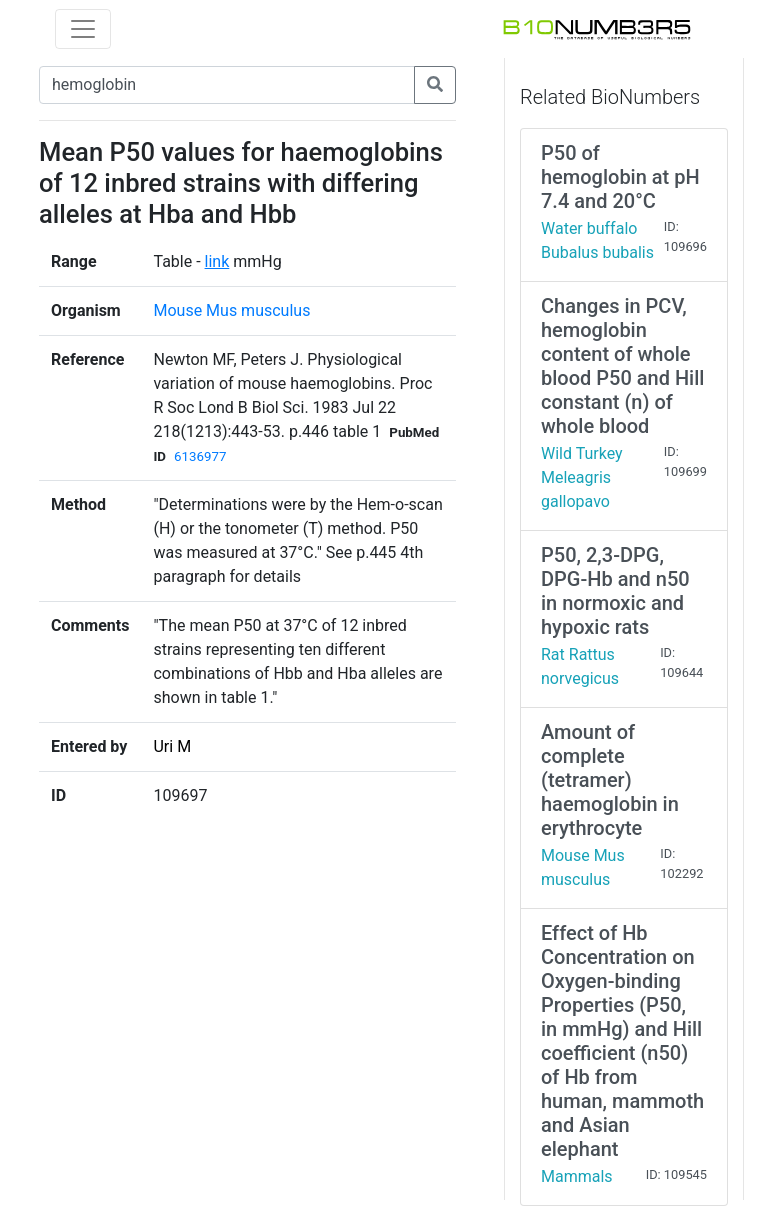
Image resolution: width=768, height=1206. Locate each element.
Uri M (172, 746)
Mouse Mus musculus (231, 310)
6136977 (200, 456)
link (217, 261)
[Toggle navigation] (83, 29)
